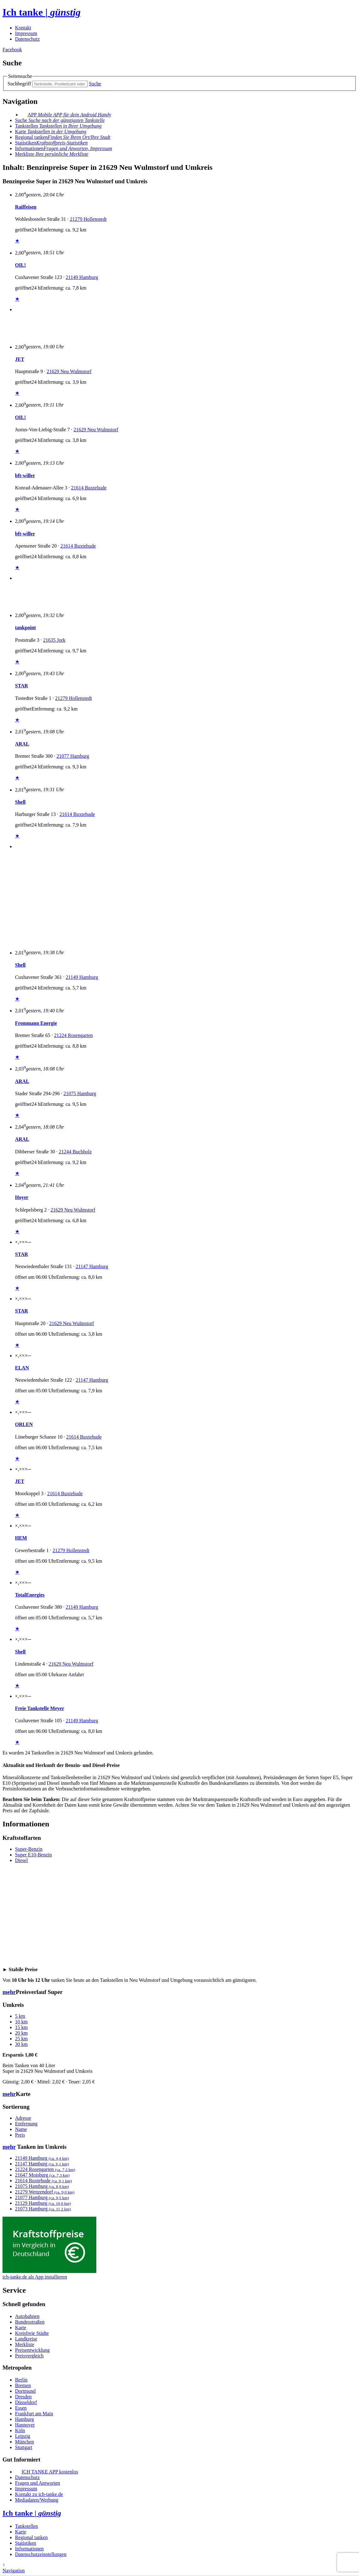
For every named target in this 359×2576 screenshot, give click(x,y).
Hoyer (21, 1197)
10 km (21, 2021)
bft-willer (25, 475)
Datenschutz (27, 39)
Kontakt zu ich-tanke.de (39, 2494)
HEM (21, 1538)
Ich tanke (42, 12)
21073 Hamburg (43, 2208)
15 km (21, 2027)
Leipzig (22, 2436)
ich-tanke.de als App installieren (35, 2277)
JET (19, 359)
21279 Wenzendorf (44, 2191)
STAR (21, 685)
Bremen (23, 2385)
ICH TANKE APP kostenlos (50, 2471)
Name (21, 2129)
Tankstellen (58, 126)
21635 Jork (54, 640)
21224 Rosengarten (73, 1035)
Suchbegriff (19, 83)
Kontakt (23, 27)
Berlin (21, 2379)
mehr (9, 1992)
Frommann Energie (36, 1023)
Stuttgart (23, 2447)
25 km (21, 2038)
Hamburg (24, 2419)
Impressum (26, 33)
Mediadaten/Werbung (36, 2500)
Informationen (63, 148)
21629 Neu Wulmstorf (69, 371)
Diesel (21, 1860)
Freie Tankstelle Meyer (39, 1708)
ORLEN (24, 1424)
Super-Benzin (29, 1849)
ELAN (22, 1367)
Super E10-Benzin (33, 1854)
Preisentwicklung (32, 2350)
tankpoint (25, 627)
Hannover (25, 2424)
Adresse (23, 2118)
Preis (20, 2135)
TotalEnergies (30, 1594)
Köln (20, 2430)
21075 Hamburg (79, 1093)
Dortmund (25, 2391)
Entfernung (26, 2123)
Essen (21, 2408)
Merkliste (24, 2344)
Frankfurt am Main (34, 2413)
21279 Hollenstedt (88, 219)
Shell (20, 802)
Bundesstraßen (29, 2322)
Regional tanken (62, 137)
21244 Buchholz (75, 1151)
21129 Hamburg (43, 2203)
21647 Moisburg (42, 2175)
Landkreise (26, 2338)
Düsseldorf (26, 2402)
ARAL (22, 743)
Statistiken (51, 142)
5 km (20, 2016)
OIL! (20, 265)
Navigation (14, 2570)
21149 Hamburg (82, 277)
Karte (50, 131)
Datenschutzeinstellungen (40, 2554)
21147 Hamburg (92, 1266)
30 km (21, 2044)
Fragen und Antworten (37, 2483)
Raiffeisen (25, 207)
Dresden (23, 2396)
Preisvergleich (29, 2355)
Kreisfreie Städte (32, 2333)
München (24, 2441)
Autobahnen (27, 2316)
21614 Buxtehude (88, 487)
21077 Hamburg (73, 756)
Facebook (12, 49)
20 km (21, 2033)
